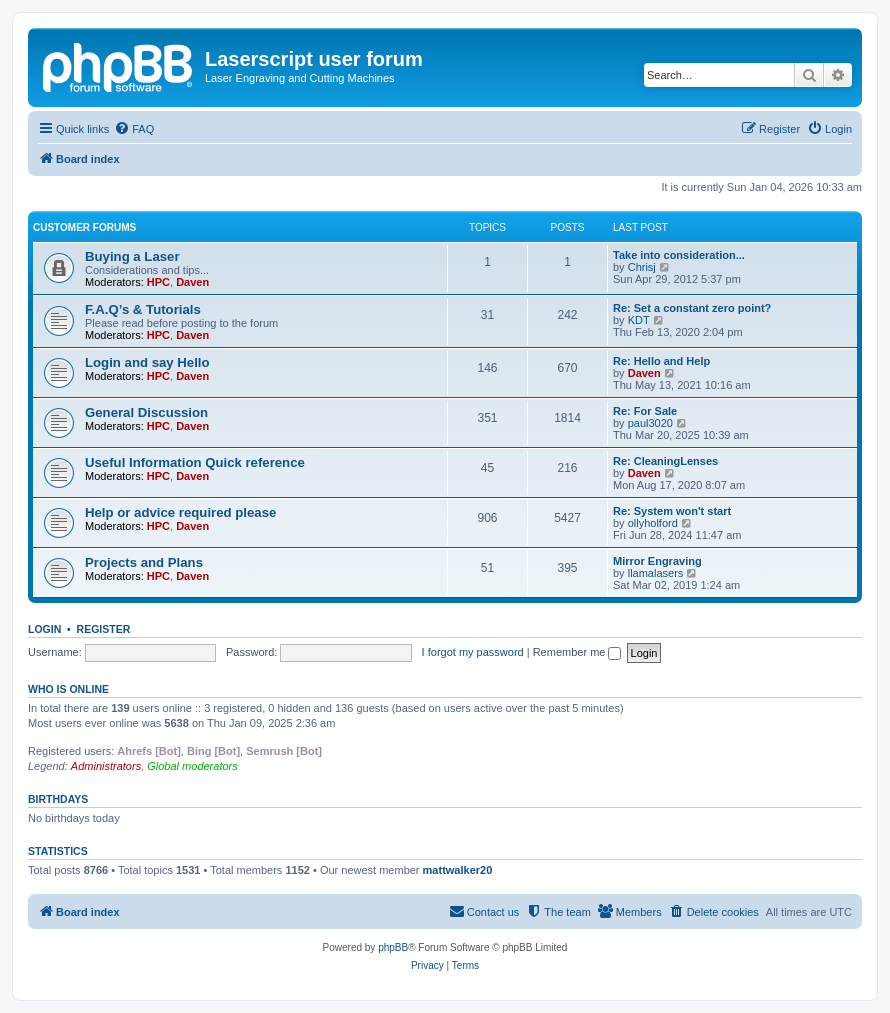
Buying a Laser (132, 256)
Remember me (577, 652)
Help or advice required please (180, 512)
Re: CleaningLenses (665, 461)
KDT (639, 320)
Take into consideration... (679, 255)
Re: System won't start (672, 511)
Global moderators (192, 766)
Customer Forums (84, 227)
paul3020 (650, 423)
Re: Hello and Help (661, 361)
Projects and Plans (144, 562)
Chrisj (642, 267)
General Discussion (146, 412)
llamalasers (656, 573)
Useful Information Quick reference (195, 462)
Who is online (68, 689)
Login (44, 629)
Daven (192, 282)
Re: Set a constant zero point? (692, 308)
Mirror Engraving (657, 561)
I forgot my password (473, 652)
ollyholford (653, 523)
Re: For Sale (645, 411)
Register (104, 629)
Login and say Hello (147, 362)
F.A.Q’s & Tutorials (143, 309)
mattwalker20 (458, 870)
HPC (158, 282)
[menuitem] (134, 129)
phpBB (393, 947)
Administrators (106, 766)
